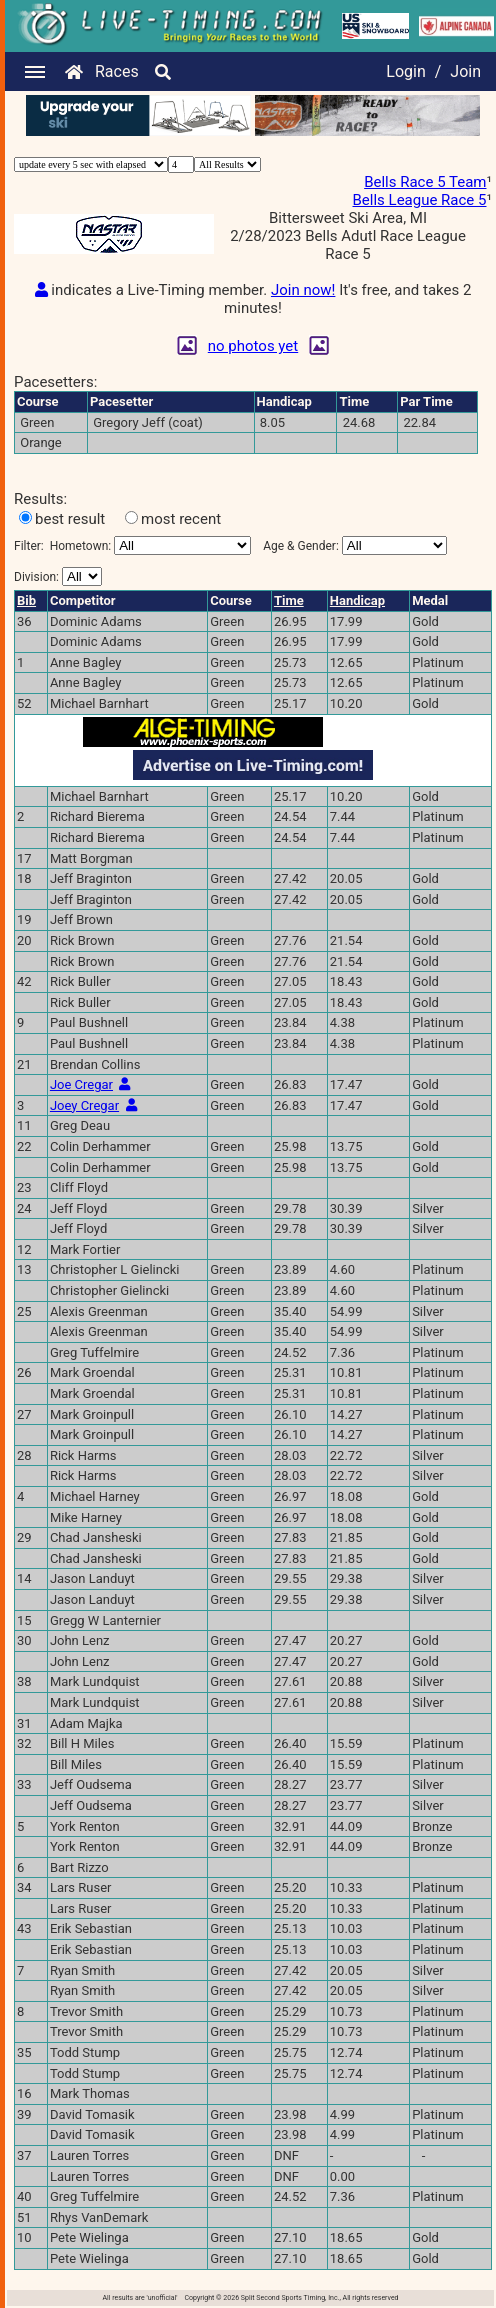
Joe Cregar (81, 1084)
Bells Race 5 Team (425, 182)
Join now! (303, 290)
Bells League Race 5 (420, 200)
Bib (26, 600)
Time (289, 600)
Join (465, 71)
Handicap (357, 600)
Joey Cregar (84, 1105)
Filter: (132, 545)
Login (405, 71)
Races (117, 71)
